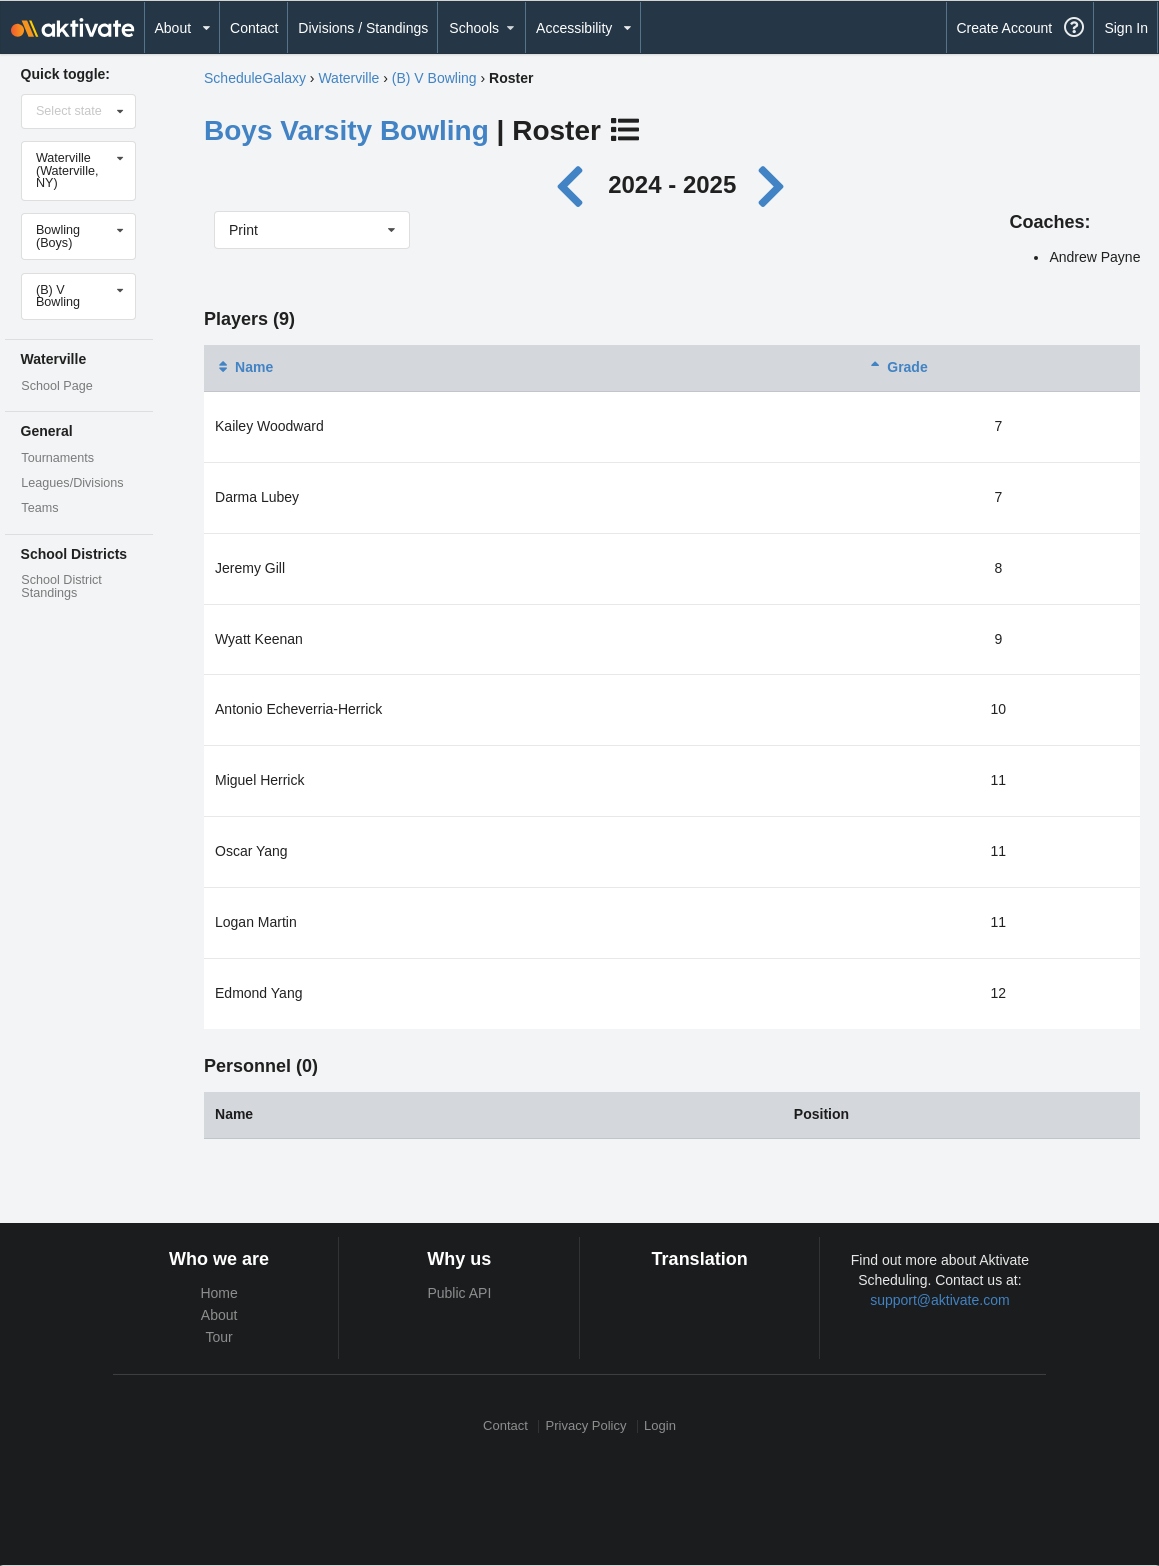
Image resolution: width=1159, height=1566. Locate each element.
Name (244, 367)
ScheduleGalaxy (255, 78)
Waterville (348, 78)
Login (660, 1426)
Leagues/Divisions (72, 483)
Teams (39, 508)
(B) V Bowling (434, 78)
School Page (56, 386)
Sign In (1126, 28)
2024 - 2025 (672, 184)
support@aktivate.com (940, 1300)
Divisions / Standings (363, 28)
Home (218, 1293)
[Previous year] (574, 184)
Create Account (1004, 28)
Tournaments (57, 458)
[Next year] (773, 184)
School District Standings (61, 586)
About (219, 1315)
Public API (459, 1293)
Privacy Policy (586, 1426)
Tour (219, 1337)
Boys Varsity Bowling (346, 130)
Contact (254, 28)
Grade (897, 367)
